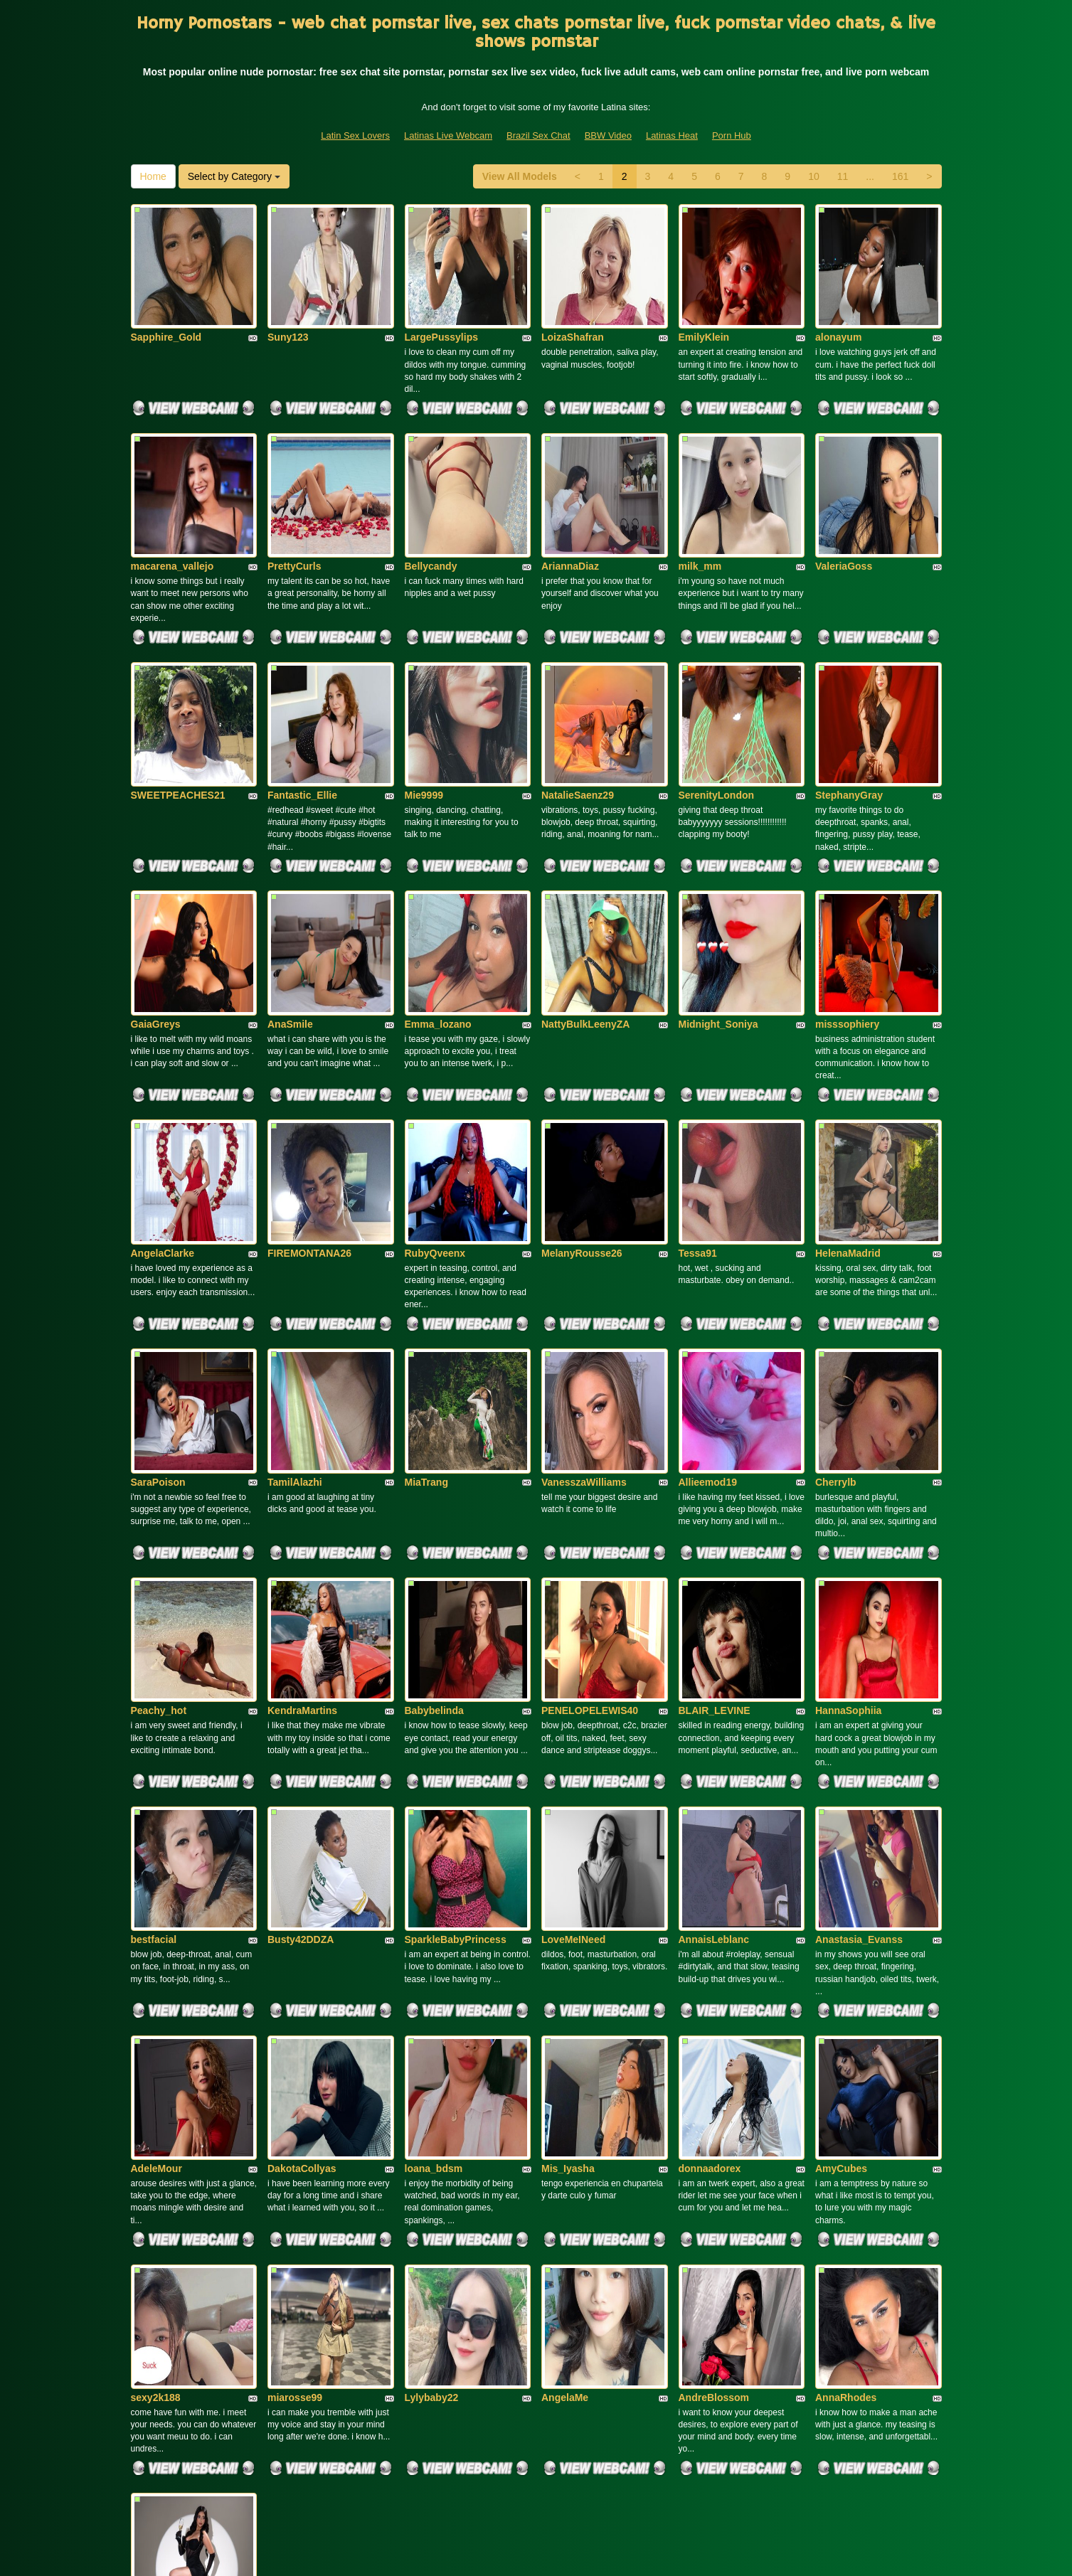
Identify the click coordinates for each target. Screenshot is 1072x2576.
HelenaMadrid (848, 1094)
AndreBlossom (714, 2081)
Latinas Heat (672, 135)
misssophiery (847, 897)
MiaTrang (426, 1292)
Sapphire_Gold (166, 306)
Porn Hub (731, 135)
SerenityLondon (717, 700)
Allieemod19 (708, 1292)
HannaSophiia (848, 1489)
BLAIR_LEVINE (714, 1489)
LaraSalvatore (164, 2278)
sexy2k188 (156, 2081)
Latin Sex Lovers (355, 135)
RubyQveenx (435, 1094)
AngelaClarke (162, 1094)
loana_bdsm (434, 1884)
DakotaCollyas (301, 1884)
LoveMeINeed (573, 1686)
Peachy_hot (159, 1489)
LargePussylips (442, 306)
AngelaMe (564, 2081)
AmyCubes (841, 1884)
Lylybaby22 (432, 2081)
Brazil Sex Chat (538, 135)
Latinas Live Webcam (448, 135)
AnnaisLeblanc (714, 1686)
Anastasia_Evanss (859, 1686)
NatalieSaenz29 (577, 700)
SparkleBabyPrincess (455, 1686)
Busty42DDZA (300, 1686)
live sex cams (765, 2452)
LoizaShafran (572, 306)
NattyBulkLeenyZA (585, 897)
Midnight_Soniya (718, 897)
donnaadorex (710, 1884)
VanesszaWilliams (584, 1292)
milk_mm (700, 503)
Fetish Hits (645, 2555)
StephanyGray (849, 700)
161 (900, 176)
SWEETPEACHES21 (178, 700)
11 (843, 176)
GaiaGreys (156, 897)
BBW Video (608, 135)
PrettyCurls (294, 503)
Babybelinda (434, 1489)
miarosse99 (294, 2081)
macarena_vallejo (172, 503)
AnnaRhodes (845, 2081)
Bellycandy (431, 503)
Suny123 (288, 306)
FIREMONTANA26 (309, 1094)
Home (153, 176)
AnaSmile (290, 897)
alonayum (838, 306)
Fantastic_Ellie (302, 700)
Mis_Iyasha (568, 1884)
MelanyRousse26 (581, 1094)
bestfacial (154, 1686)
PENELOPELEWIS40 (589, 1489)
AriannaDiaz (570, 503)
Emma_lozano (438, 897)
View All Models (519, 176)
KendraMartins (302, 1489)
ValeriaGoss (843, 503)
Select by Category (234, 176)
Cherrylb (835, 1292)
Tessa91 (698, 1094)
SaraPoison (158, 1292)
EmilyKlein (704, 306)
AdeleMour (156, 1884)
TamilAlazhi (294, 1292)
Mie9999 (424, 700)
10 (813, 176)
